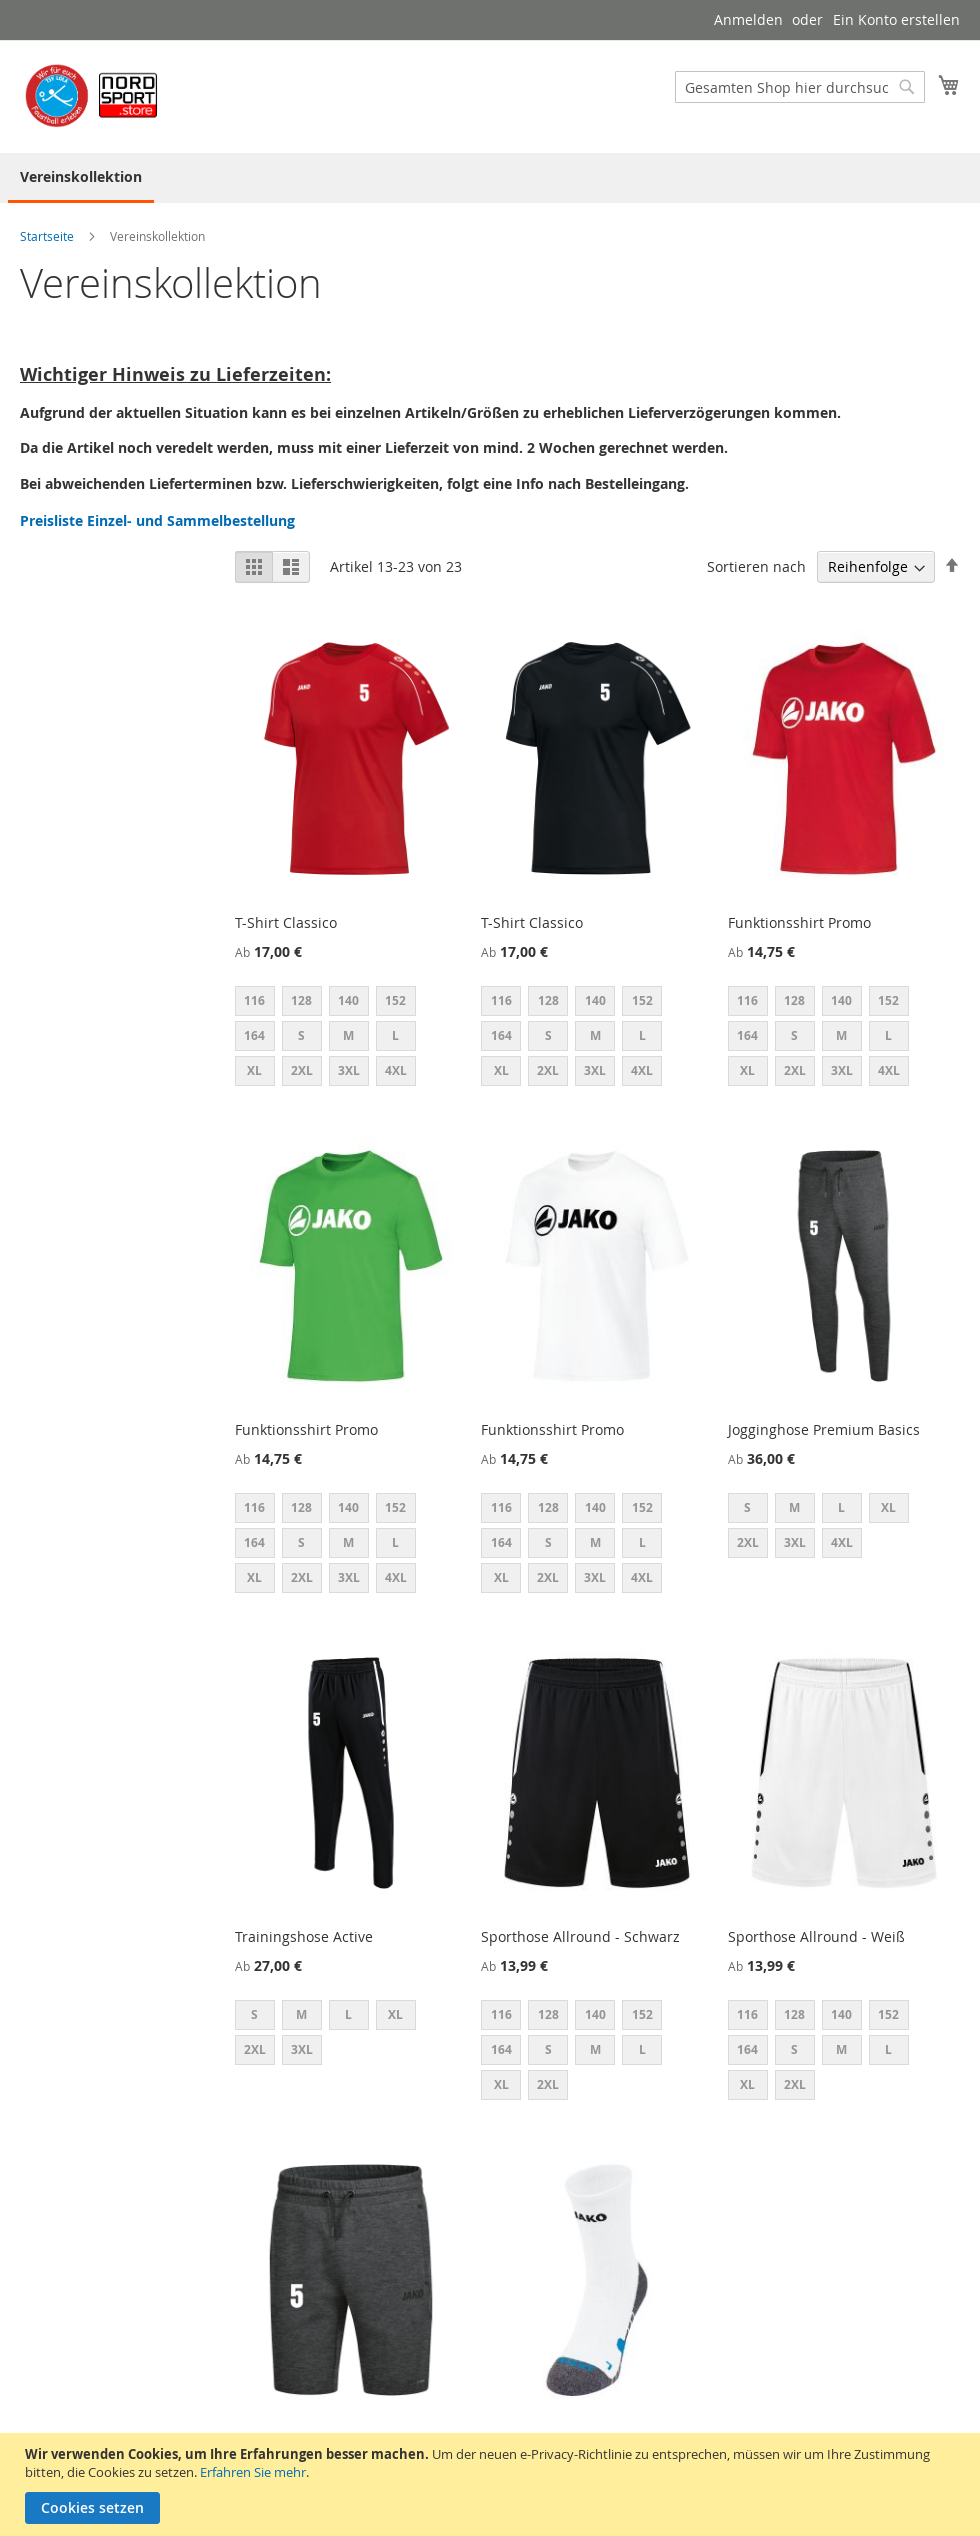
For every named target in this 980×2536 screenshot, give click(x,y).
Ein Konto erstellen (896, 19)
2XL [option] (302, 1070)
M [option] (348, 1035)
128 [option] (301, 1000)
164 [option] (254, 1035)
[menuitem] (81, 178)
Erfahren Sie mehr (253, 2472)
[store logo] (95, 95)
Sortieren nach (756, 566)
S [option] (301, 1035)
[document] (492, 2484)
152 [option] (395, 1000)
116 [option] (254, 1000)
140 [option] (348, 1000)
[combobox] (800, 87)
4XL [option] (396, 1070)
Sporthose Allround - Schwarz (580, 1936)
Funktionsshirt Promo (799, 922)
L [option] (395, 1035)
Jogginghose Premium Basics (824, 1429)
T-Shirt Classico (286, 922)
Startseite (48, 236)
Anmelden (748, 19)
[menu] (490, 178)
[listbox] (351, 1038)
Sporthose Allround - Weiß (816, 1936)
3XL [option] (349, 1070)
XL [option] (254, 1070)
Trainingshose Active (304, 1936)
